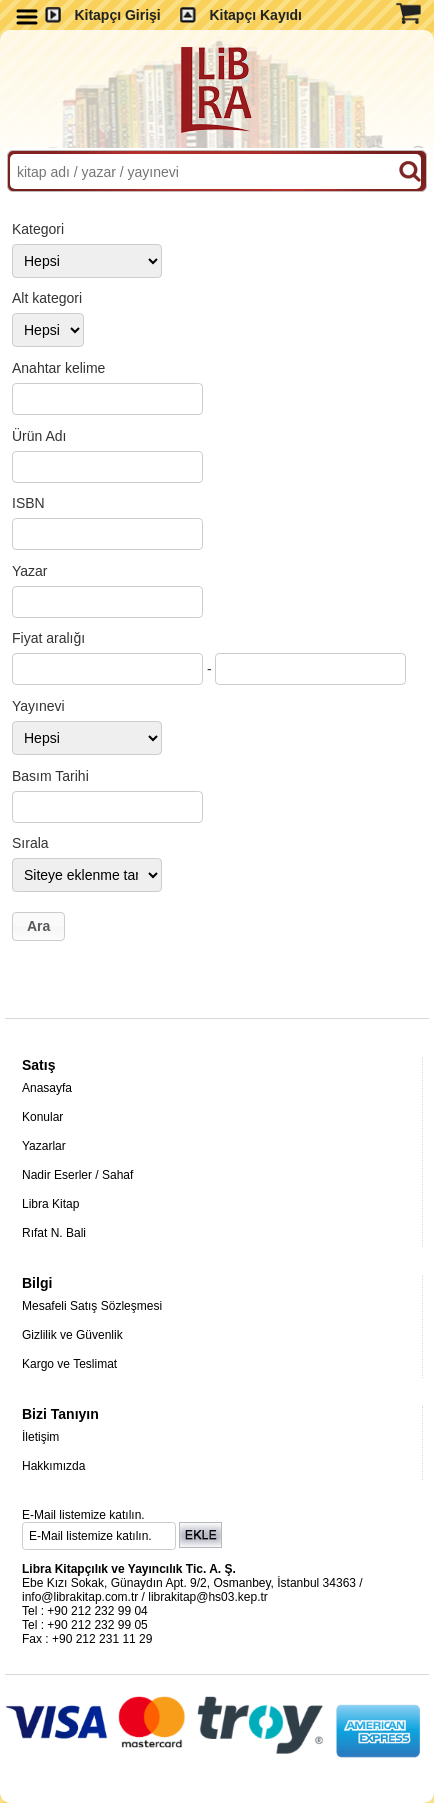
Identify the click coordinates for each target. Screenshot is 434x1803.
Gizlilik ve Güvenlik (72, 1335)
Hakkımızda (53, 1466)
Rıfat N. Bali (54, 1233)
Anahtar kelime (58, 368)
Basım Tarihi (50, 776)
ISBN (28, 503)
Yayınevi (38, 706)
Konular (42, 1117)
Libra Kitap (50, 1204)
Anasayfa (47, 1088)
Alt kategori (47, 298)
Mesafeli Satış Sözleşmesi (92, 1306)
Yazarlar (44, 1146)
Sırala (30, 843)
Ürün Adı (39, 436)
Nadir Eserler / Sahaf (77, 1175)
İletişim (40, 1437)
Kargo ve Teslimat (69, 1364)
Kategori (38, 229)
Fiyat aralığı (48, 638)
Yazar (30, 571)
